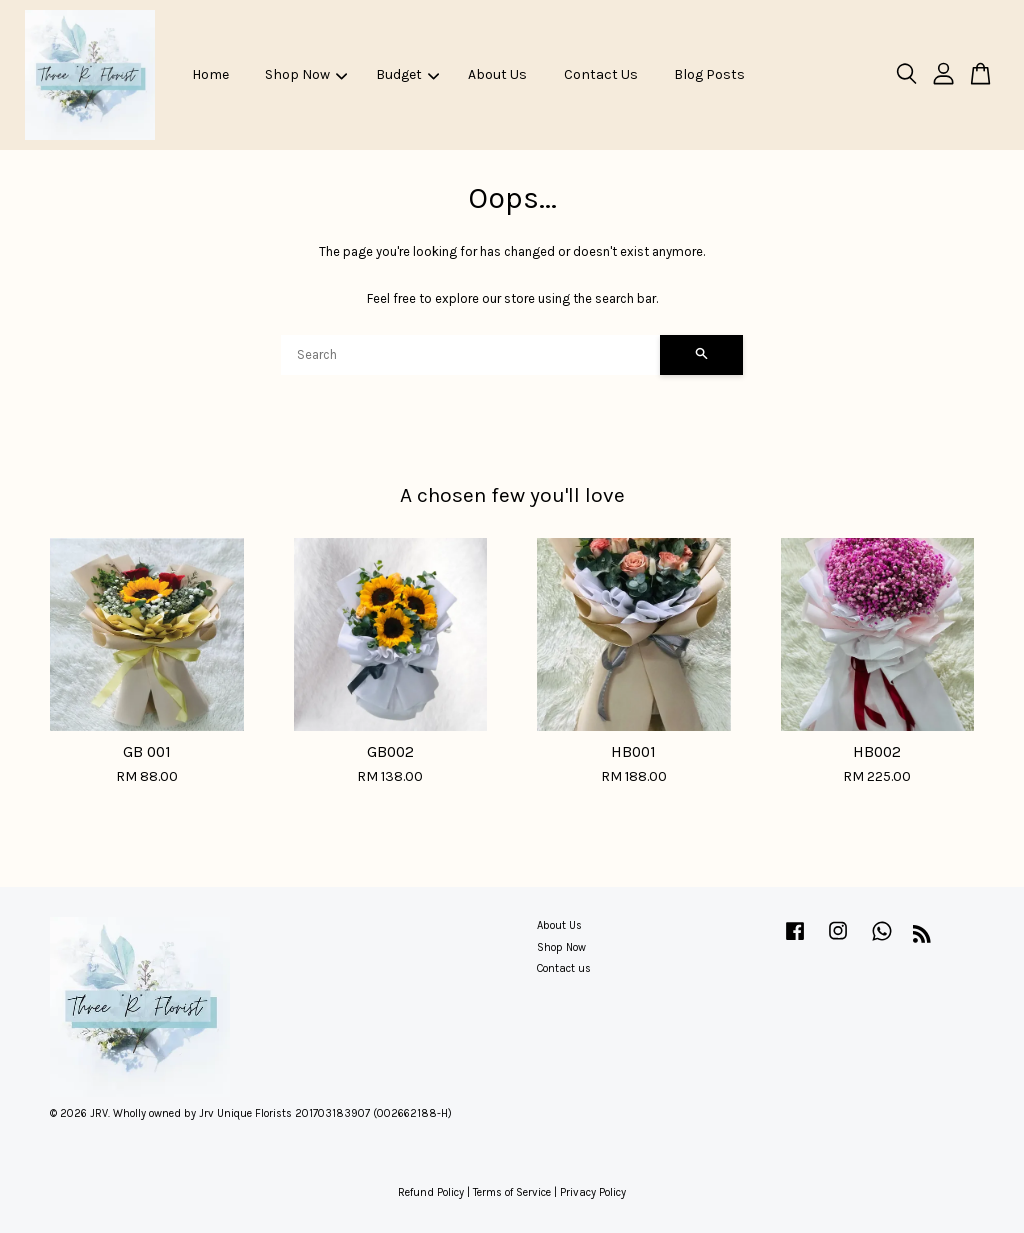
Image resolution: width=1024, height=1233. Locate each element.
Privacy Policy (593, 1192)
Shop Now (306, 74)
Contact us (564, 968)
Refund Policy (431, 1192)
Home (210, 74)
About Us (497, 74)
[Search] (470, 355)
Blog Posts (709, 74)
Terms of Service (512, 1192)
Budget (407, 74)
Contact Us (601, 74)
